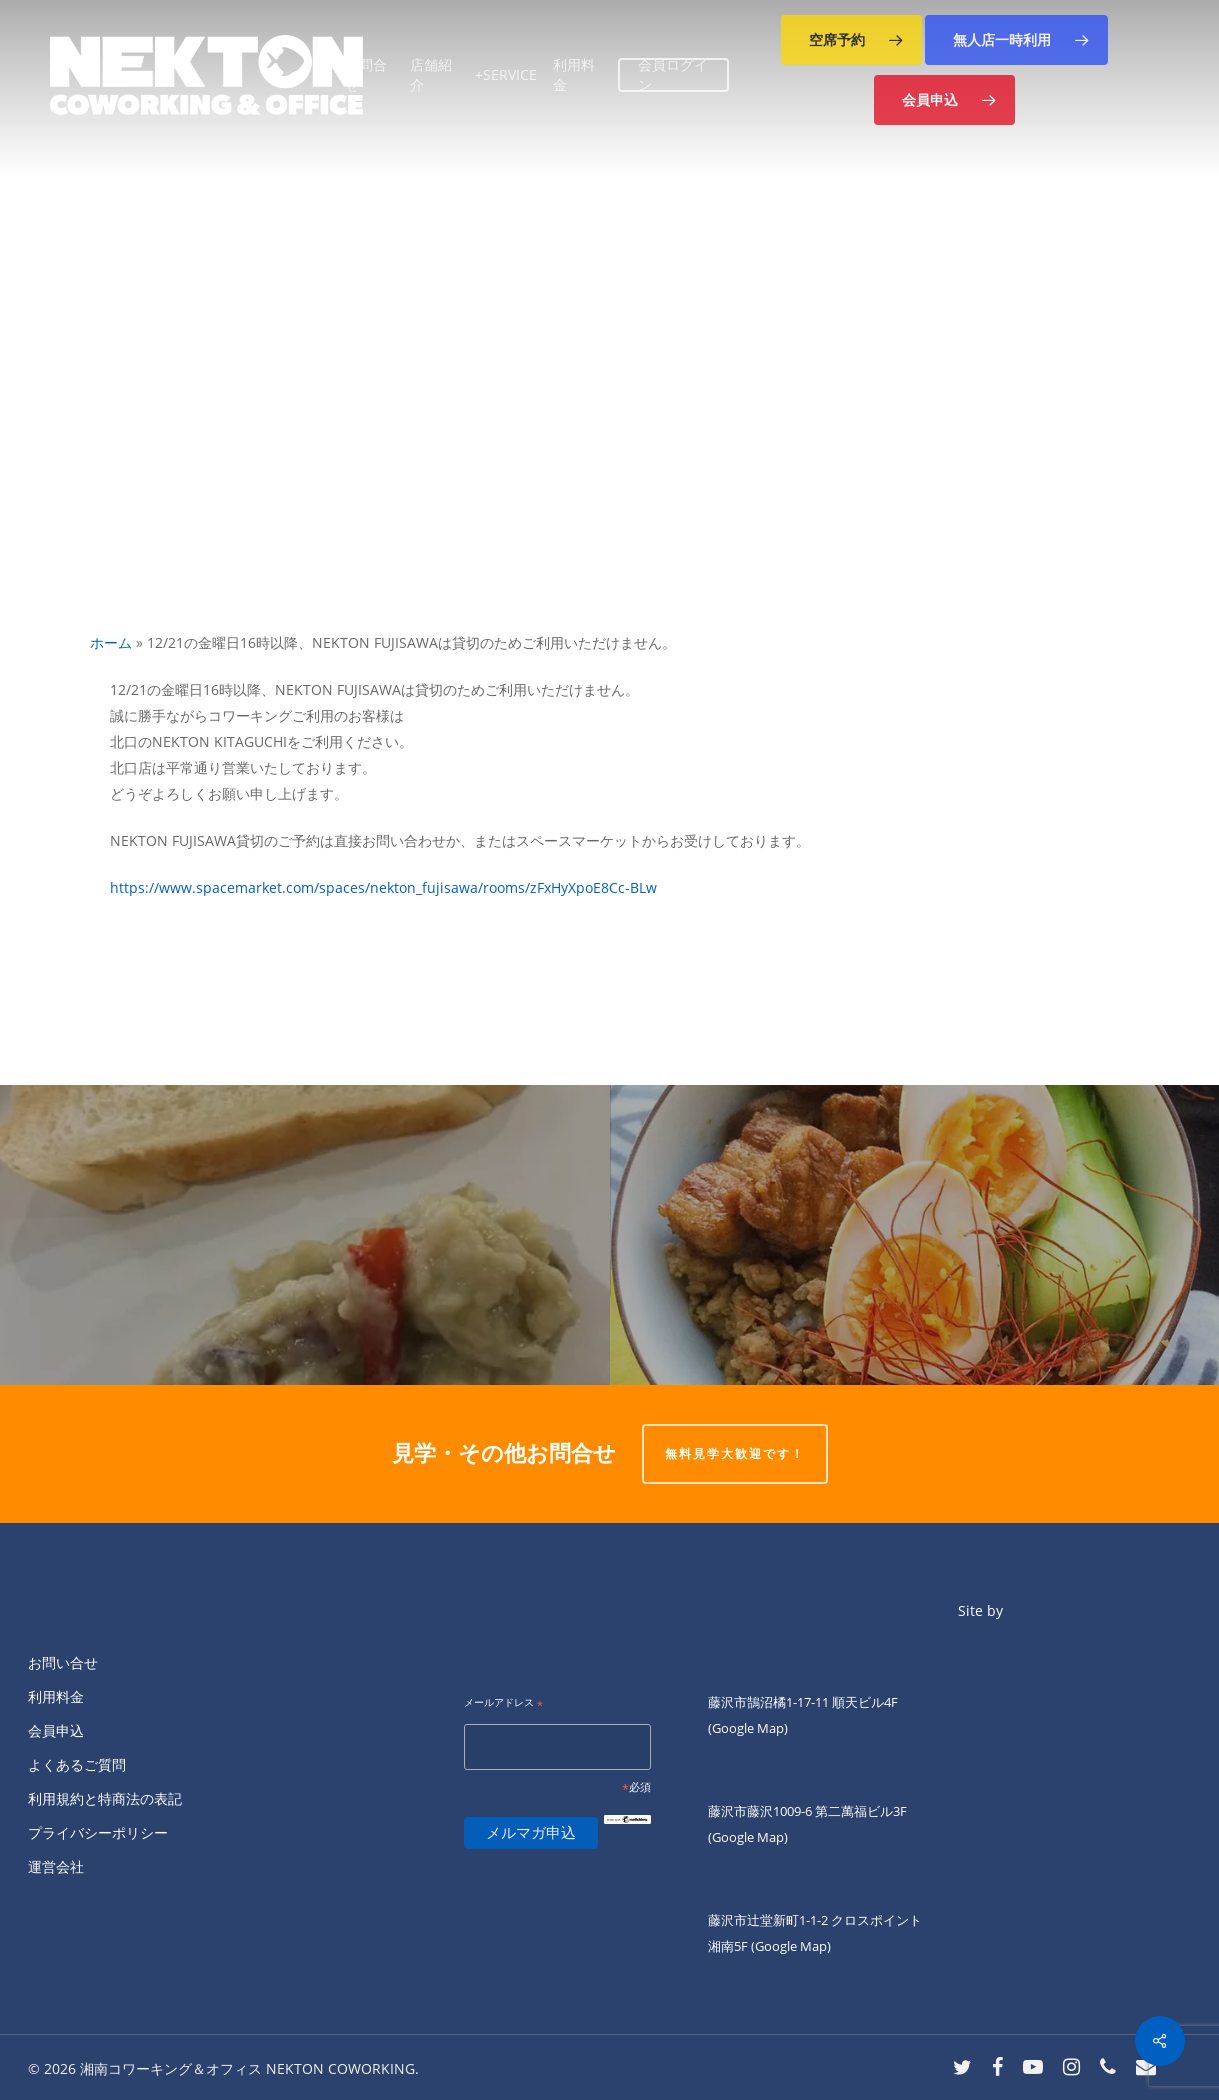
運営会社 (56, 1866)
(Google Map (746, 1728)
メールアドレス (503, 1703)
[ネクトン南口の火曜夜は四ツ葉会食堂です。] (305, 1235)
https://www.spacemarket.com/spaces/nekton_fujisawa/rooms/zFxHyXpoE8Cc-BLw (383, 887)
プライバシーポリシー (98, 1832)
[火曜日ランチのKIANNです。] (915, 1235)
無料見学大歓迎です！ (735, 1453)
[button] (851, 40)
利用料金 (56, 1696)
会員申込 (56, 1730)
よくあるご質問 (77, 1764)
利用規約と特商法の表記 (105, 1798)
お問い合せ (63, 1662)
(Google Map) (748, 1837)
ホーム (111, 642)
